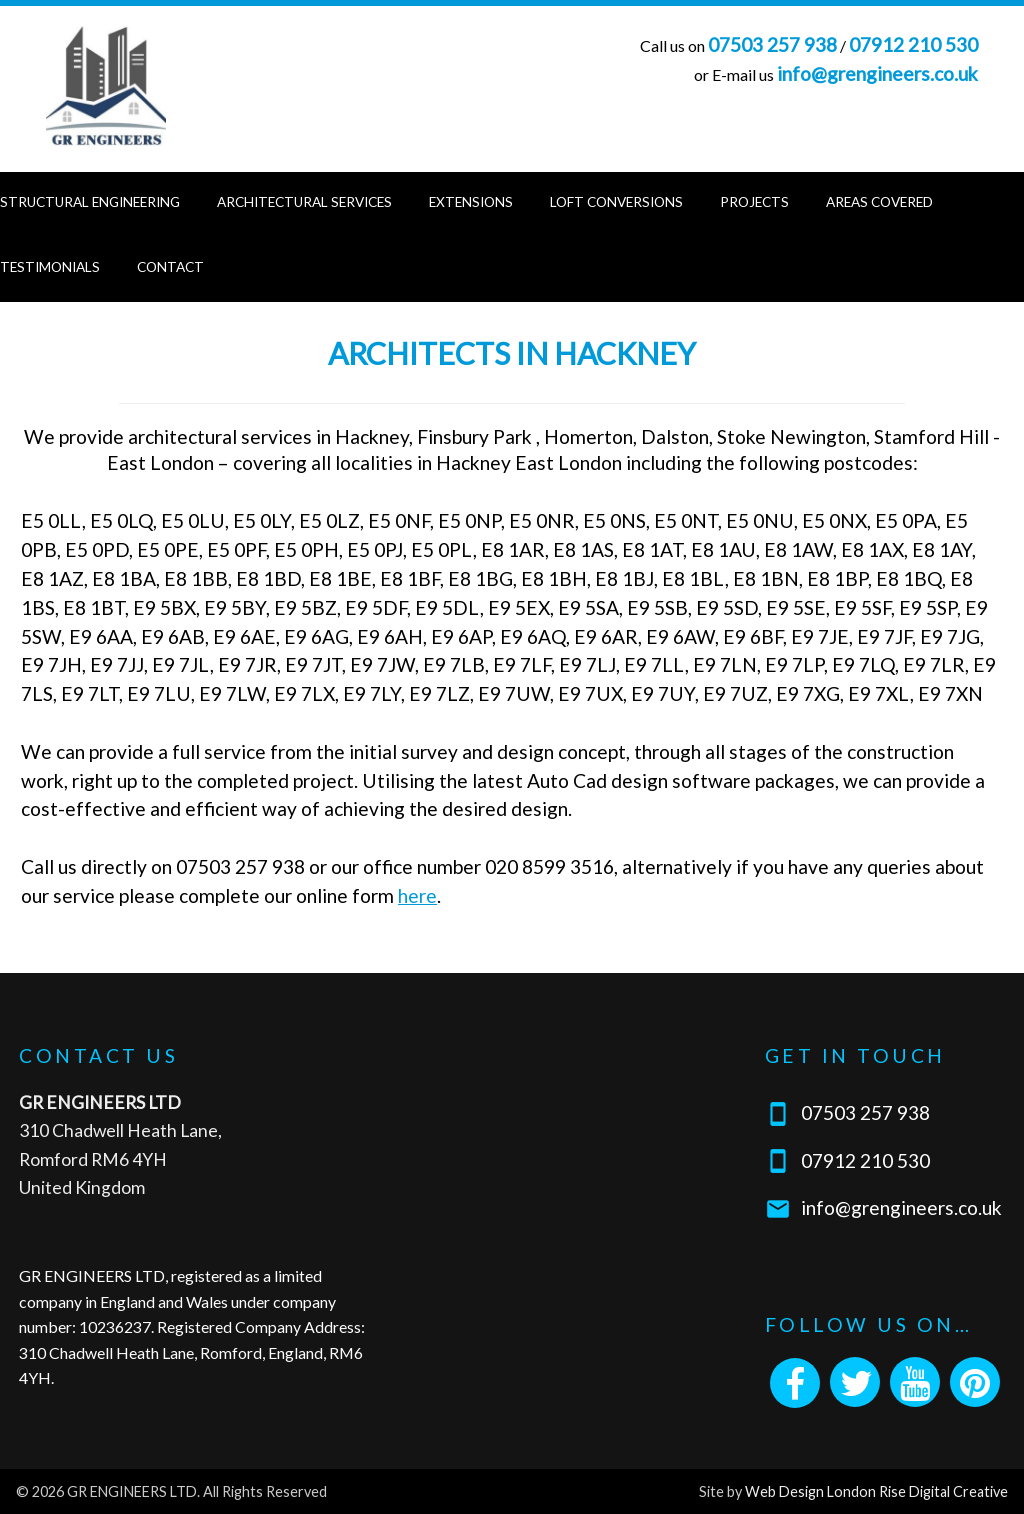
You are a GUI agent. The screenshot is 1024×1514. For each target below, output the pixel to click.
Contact (170, 267)
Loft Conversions (616, 202)
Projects (754, 202)
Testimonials (50, 267)
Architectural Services (304, 202)
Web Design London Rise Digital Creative (876, 1491)
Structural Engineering (90, 202)
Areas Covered (879, 202)
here (417, 895)
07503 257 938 (772, 44)
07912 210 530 (913, 44)
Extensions (471, 202)
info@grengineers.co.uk (877, 73)
